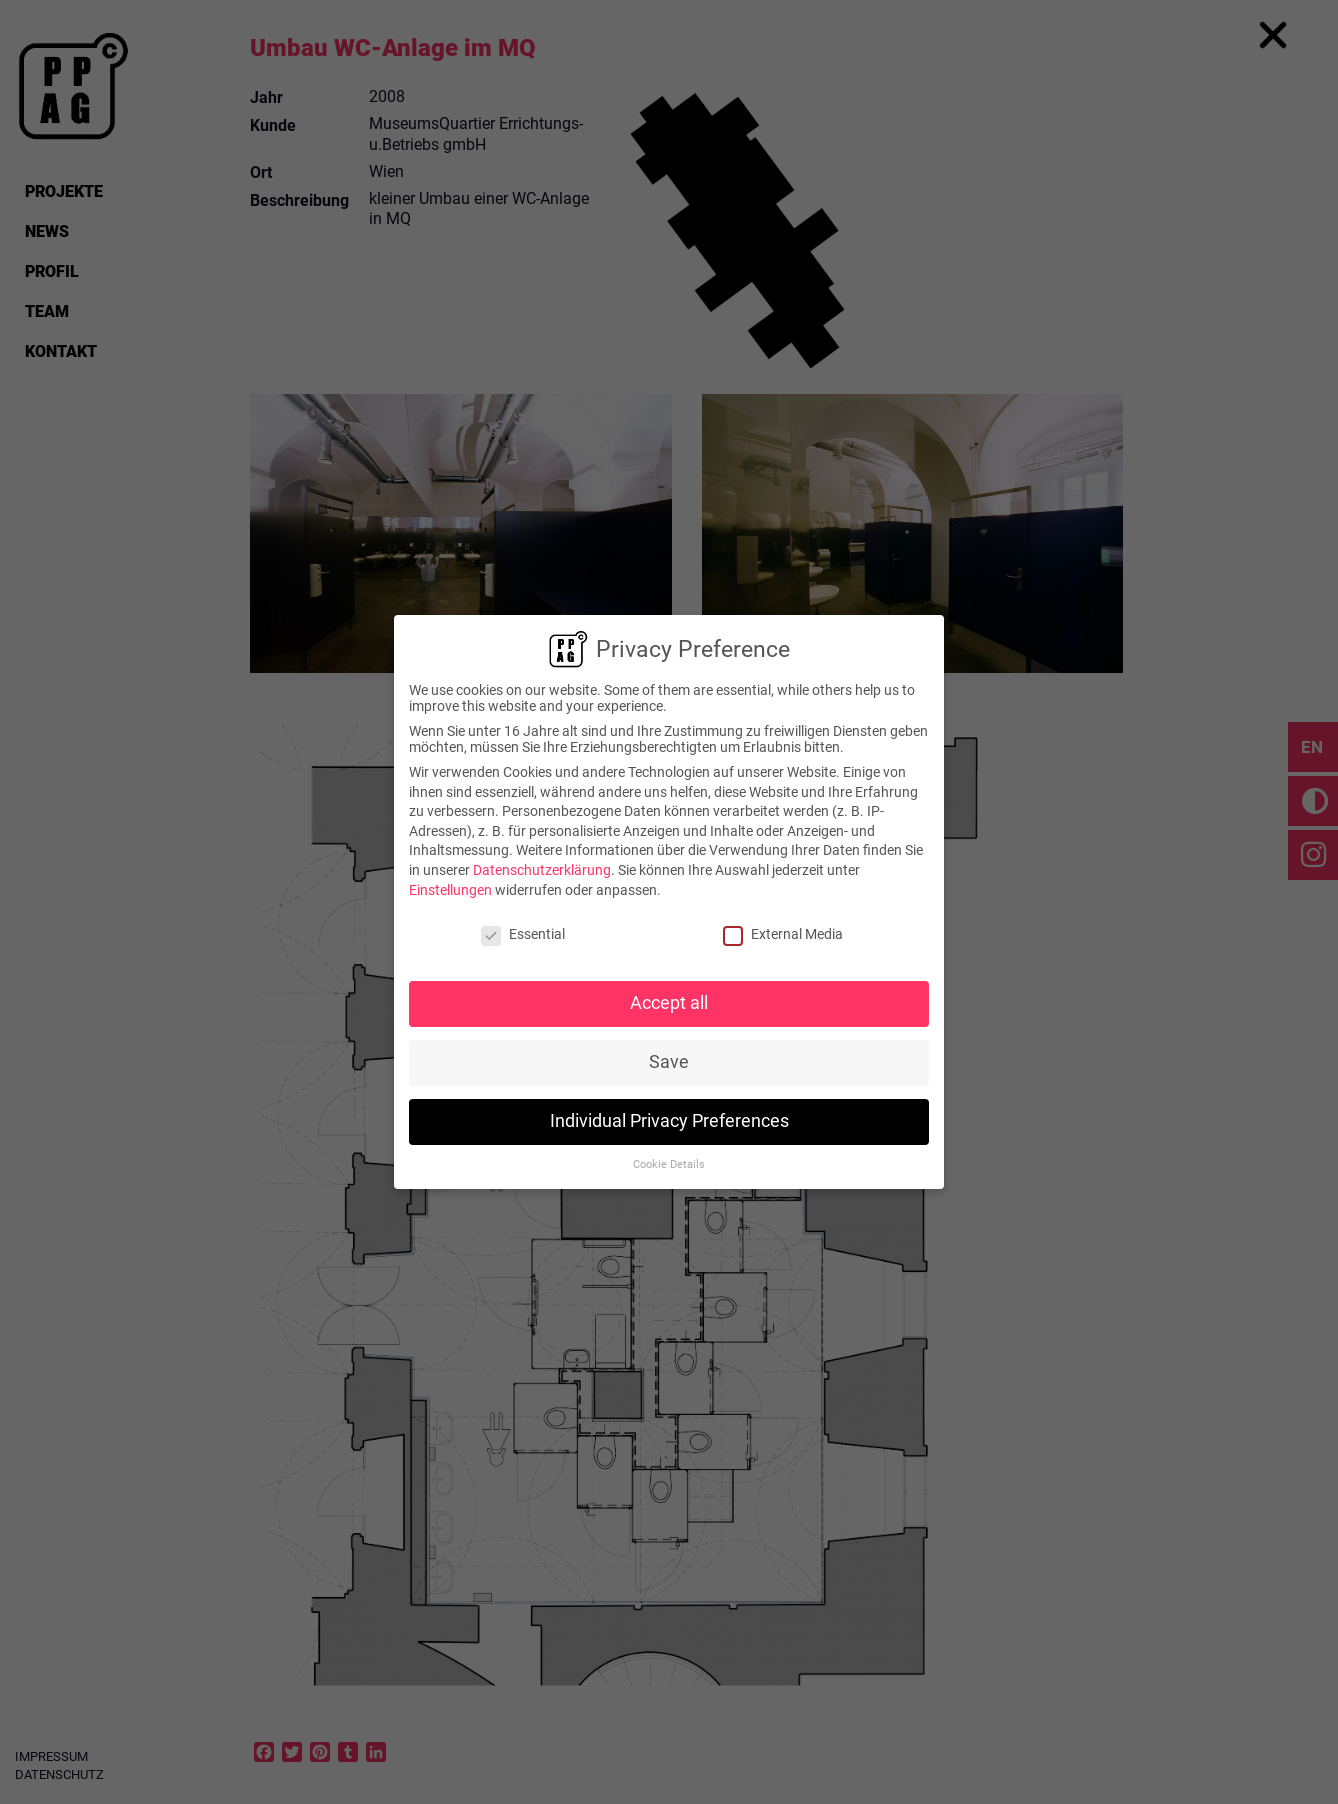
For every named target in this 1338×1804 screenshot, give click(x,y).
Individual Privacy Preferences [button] (669, 1121)
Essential (523, 934)
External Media (783, 934)
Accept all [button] (669, 1003)
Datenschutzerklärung (542, 870)
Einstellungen (450, 889)
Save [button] (669, 1062)
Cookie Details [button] (669, 1163)
